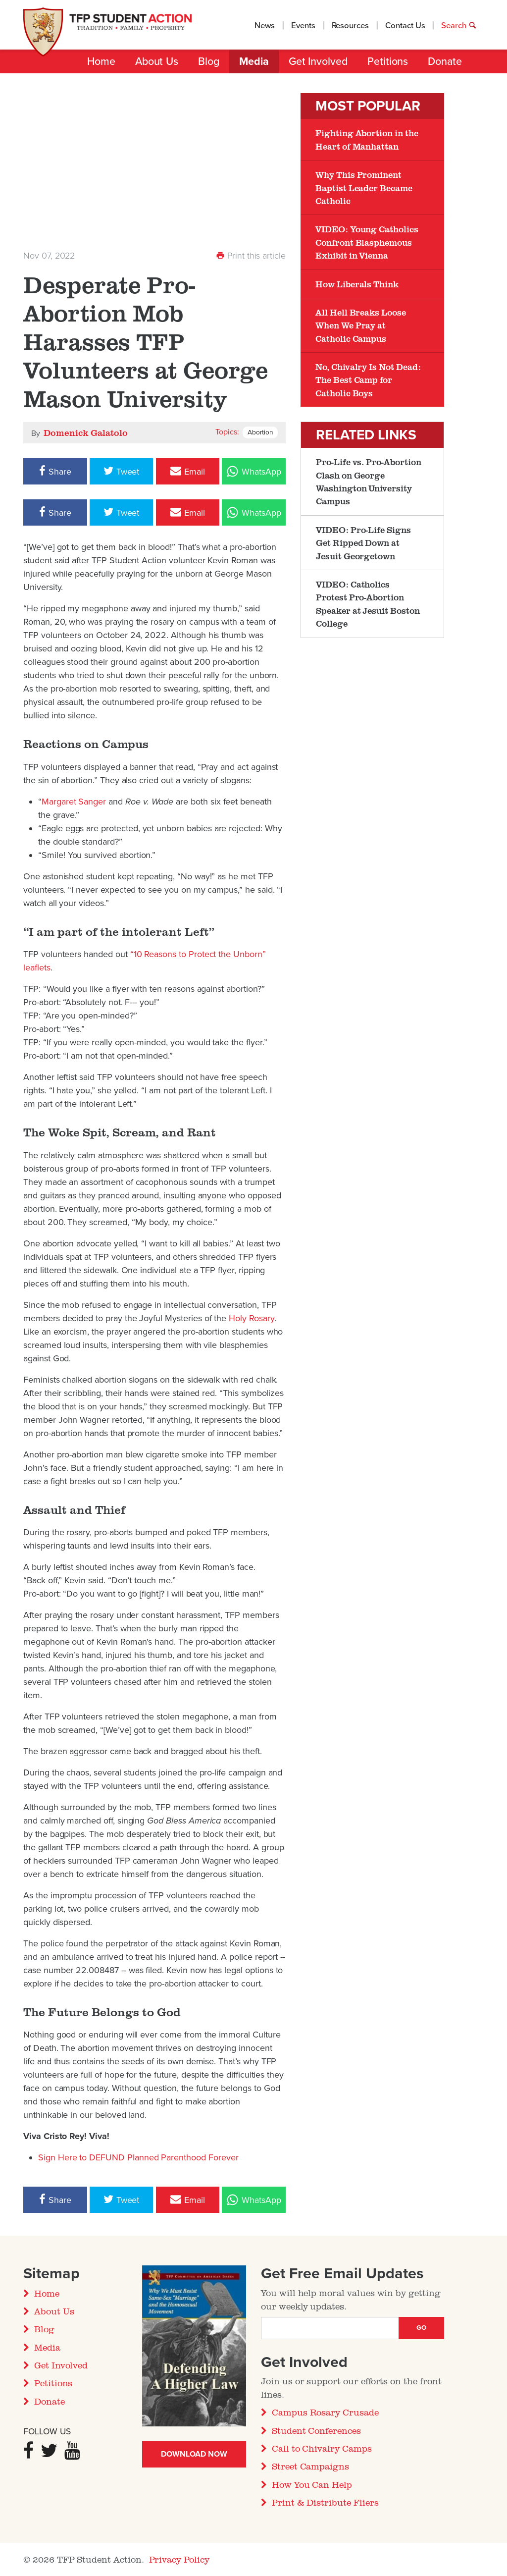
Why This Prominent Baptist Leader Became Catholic (363, 187)
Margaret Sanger (74, 801)
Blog (208, 61)
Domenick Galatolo (85, 432)
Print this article (251, 255)
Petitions (387, 61)
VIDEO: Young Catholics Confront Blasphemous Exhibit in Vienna (366, 242)
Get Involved (318, 61)
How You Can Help (312, 2484)
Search (459, 26)
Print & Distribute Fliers (325, 2502)
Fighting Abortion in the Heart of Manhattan (366, 139)
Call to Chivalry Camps (322, 2448)
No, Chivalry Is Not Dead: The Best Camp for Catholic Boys (368, 380)
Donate (445, 61)
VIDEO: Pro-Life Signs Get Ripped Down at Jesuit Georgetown (363, 543)
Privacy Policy (179, 2559)
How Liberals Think (357, 284)
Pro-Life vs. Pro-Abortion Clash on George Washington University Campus (368, 481)
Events (303, 26)
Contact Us (405, 26)
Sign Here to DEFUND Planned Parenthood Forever (138, 2157)
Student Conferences (316, 2430)
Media (254, 61)
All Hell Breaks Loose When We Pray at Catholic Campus (360, 325)
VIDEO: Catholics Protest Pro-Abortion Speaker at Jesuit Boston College (368, 603)
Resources (350, 26)
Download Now (194, 2454)
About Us (156, 61)
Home (101, 61)
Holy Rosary (251, 1318)
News (264, 26)
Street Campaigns (310, 2466)
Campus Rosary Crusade (325, 2412)
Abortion (260, 432)
